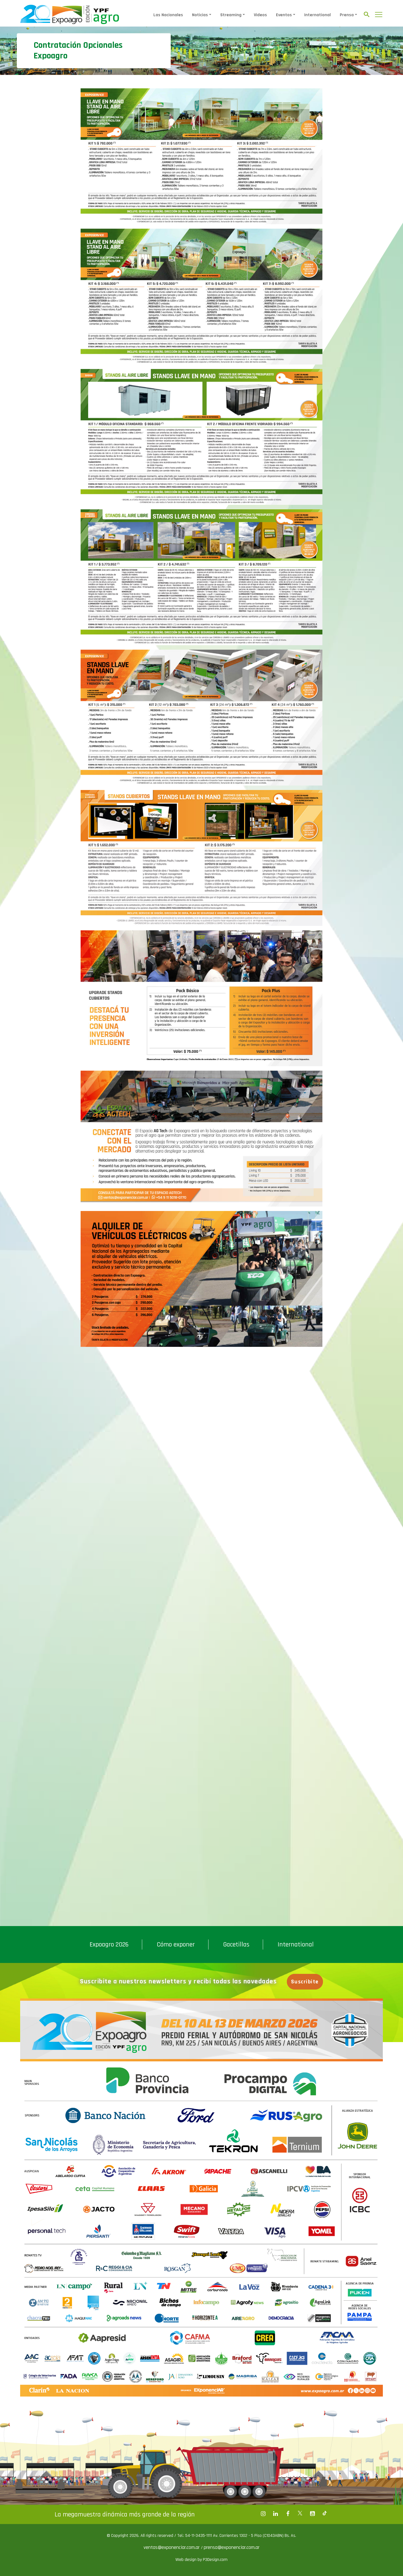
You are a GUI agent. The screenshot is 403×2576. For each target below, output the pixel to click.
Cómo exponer (176, 1944)
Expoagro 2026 (109, 1944)
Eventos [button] (284, 15)
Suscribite (305, 1981)
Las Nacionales (168, 15)
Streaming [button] (231, 15)
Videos (260, 15)
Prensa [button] (347, 15)
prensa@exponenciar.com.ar (231, 2547)
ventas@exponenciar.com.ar (172, 2547)
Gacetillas (236, 1944)
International (317, 15)
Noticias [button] (200, 15)
